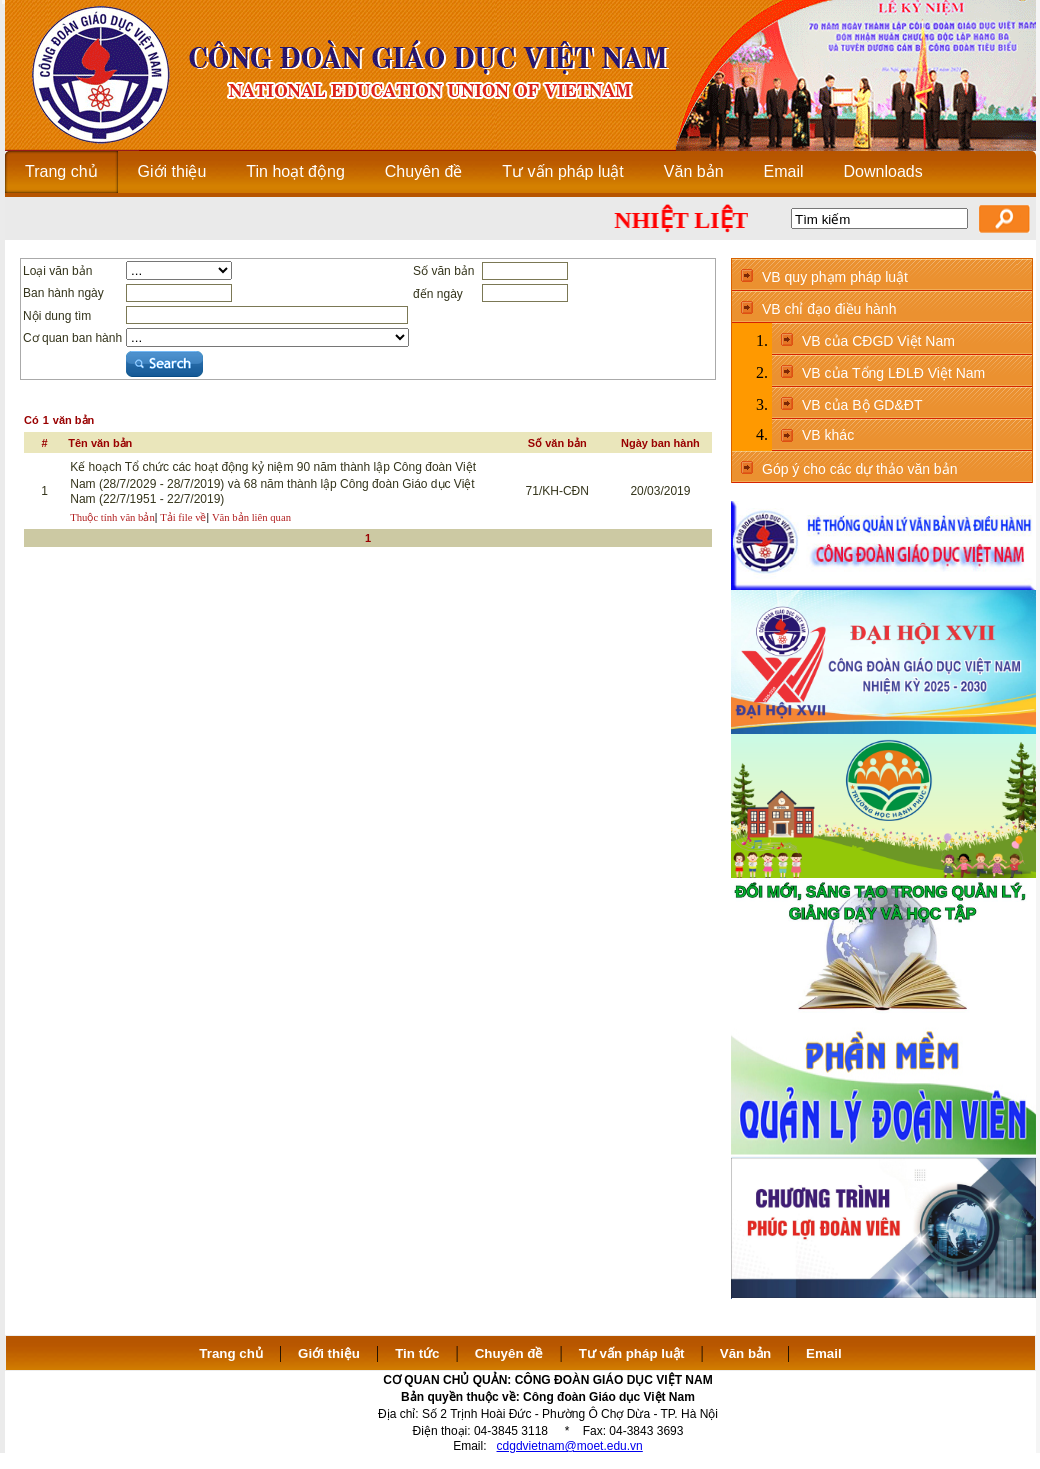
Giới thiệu (329, 1353)
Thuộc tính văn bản (112, 517)
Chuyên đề (509, 1353)
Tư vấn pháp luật (632, 1353)
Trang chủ (231, 1353)
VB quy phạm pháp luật (835, 277)
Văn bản (747, 1353)
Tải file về (183, 517)
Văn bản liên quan (251, 517)
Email (824, 1353)
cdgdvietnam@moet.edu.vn (570, 1446)
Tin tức (417, 1353)
